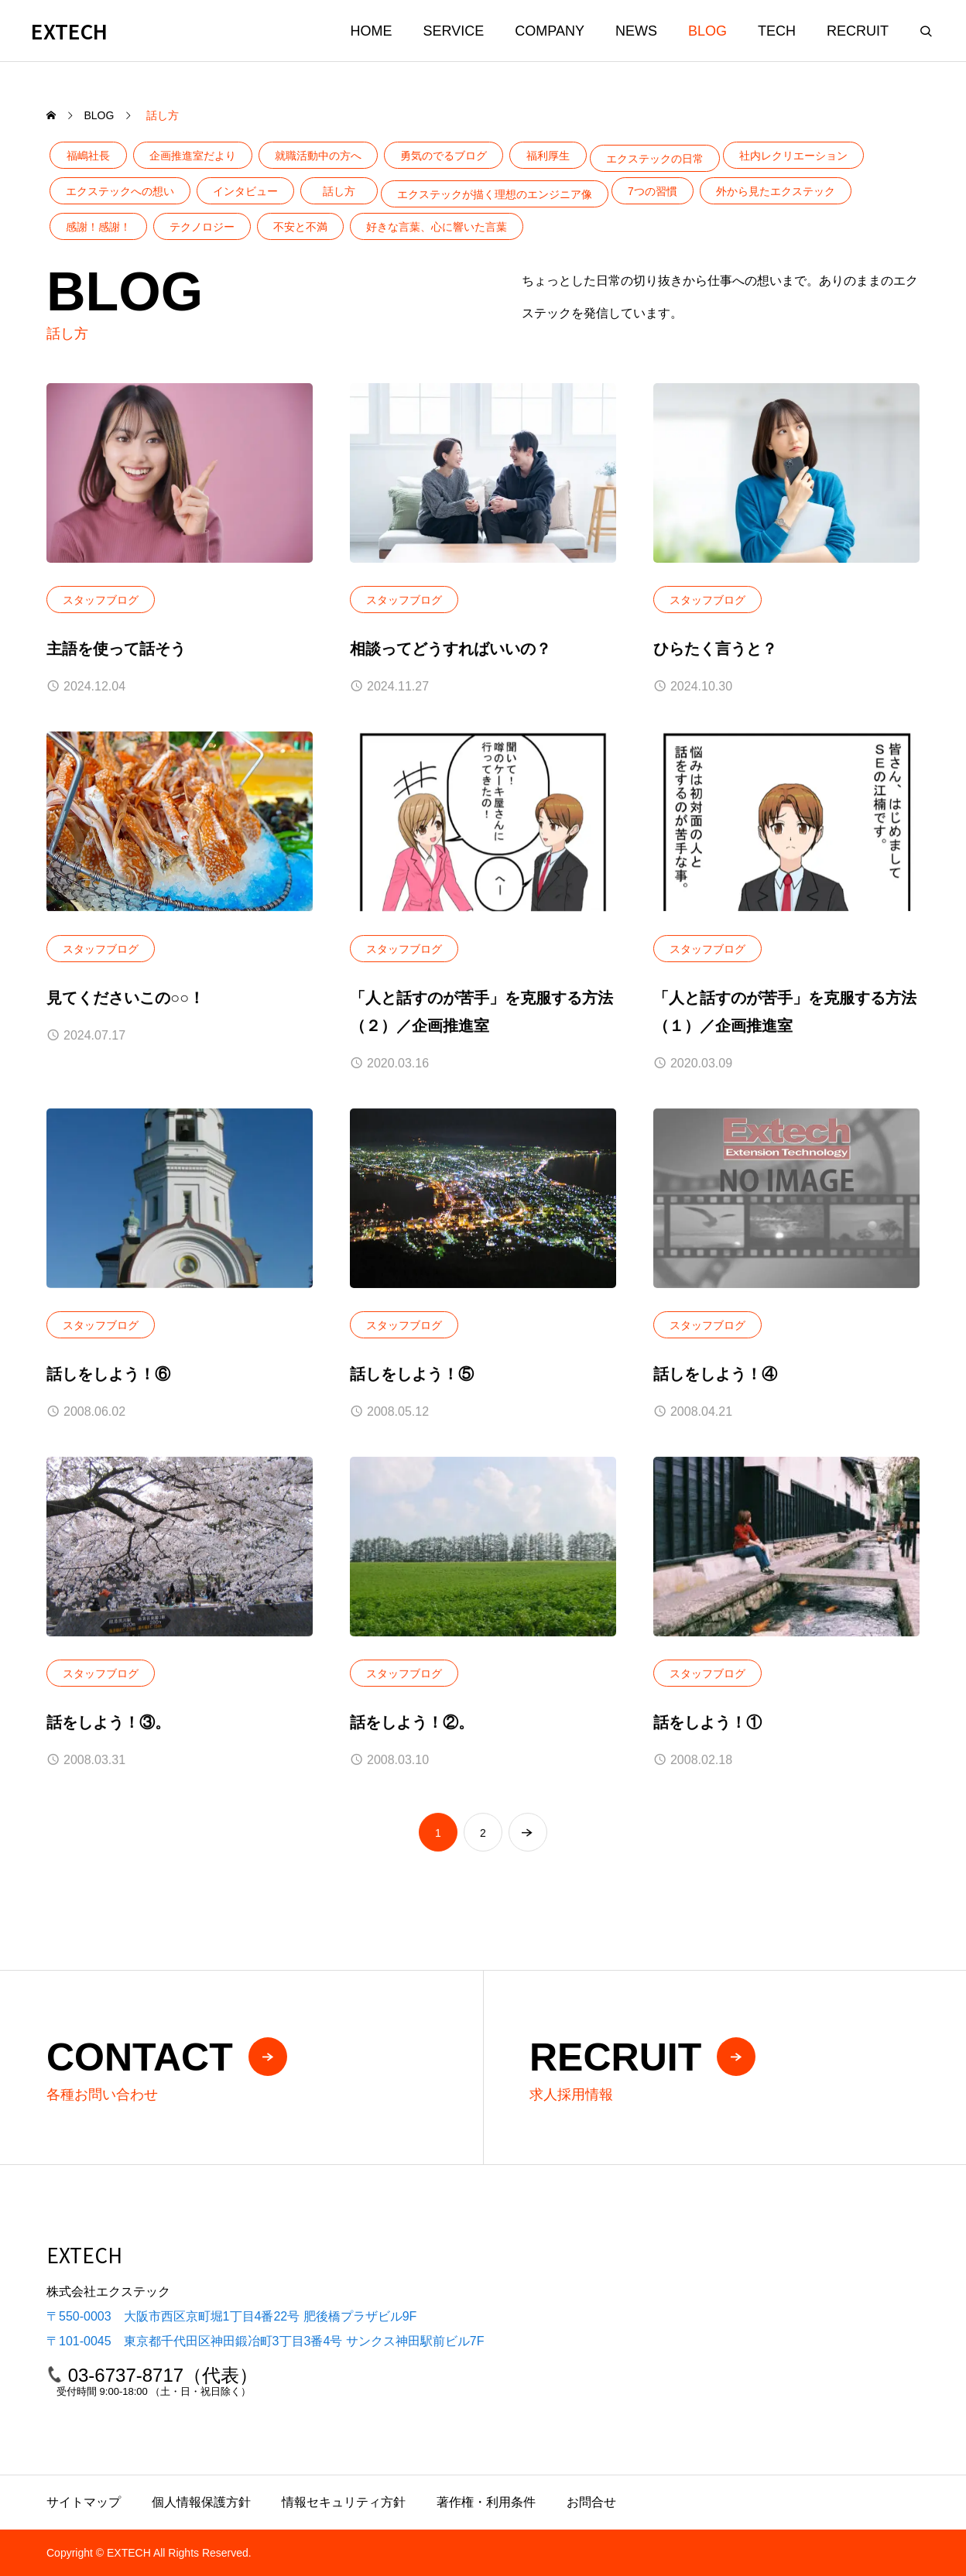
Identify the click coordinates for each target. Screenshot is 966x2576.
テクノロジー (202, 227)
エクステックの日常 (655, 158)
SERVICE (454, 31)
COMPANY (549, 31)
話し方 (339, 191)
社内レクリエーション (793, 155)
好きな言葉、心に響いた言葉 (436, 227)
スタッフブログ (101, 600)
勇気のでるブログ (443, 155)
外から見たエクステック (775, 191)
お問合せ (591, 2502)
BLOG (707, 31)
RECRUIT (858, 31)
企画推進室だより (192, 155)
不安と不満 (300, 227)
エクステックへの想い (120, 191)
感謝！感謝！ (98, 227)
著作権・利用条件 (486, 2502)
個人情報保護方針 (201, 2502)
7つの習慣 (652, 191)
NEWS (636, 31)
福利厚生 (548, 155)
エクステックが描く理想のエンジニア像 (494, 194)
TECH (777, 31)
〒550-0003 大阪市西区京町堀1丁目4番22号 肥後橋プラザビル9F (231, 2316)
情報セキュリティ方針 (344, 2502)
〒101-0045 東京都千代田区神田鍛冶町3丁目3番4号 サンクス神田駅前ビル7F (265, 2341)
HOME (371, 31)
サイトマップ (83, 2502)
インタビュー (245, 191)
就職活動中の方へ (318, 155)
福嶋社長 (88, 155)
